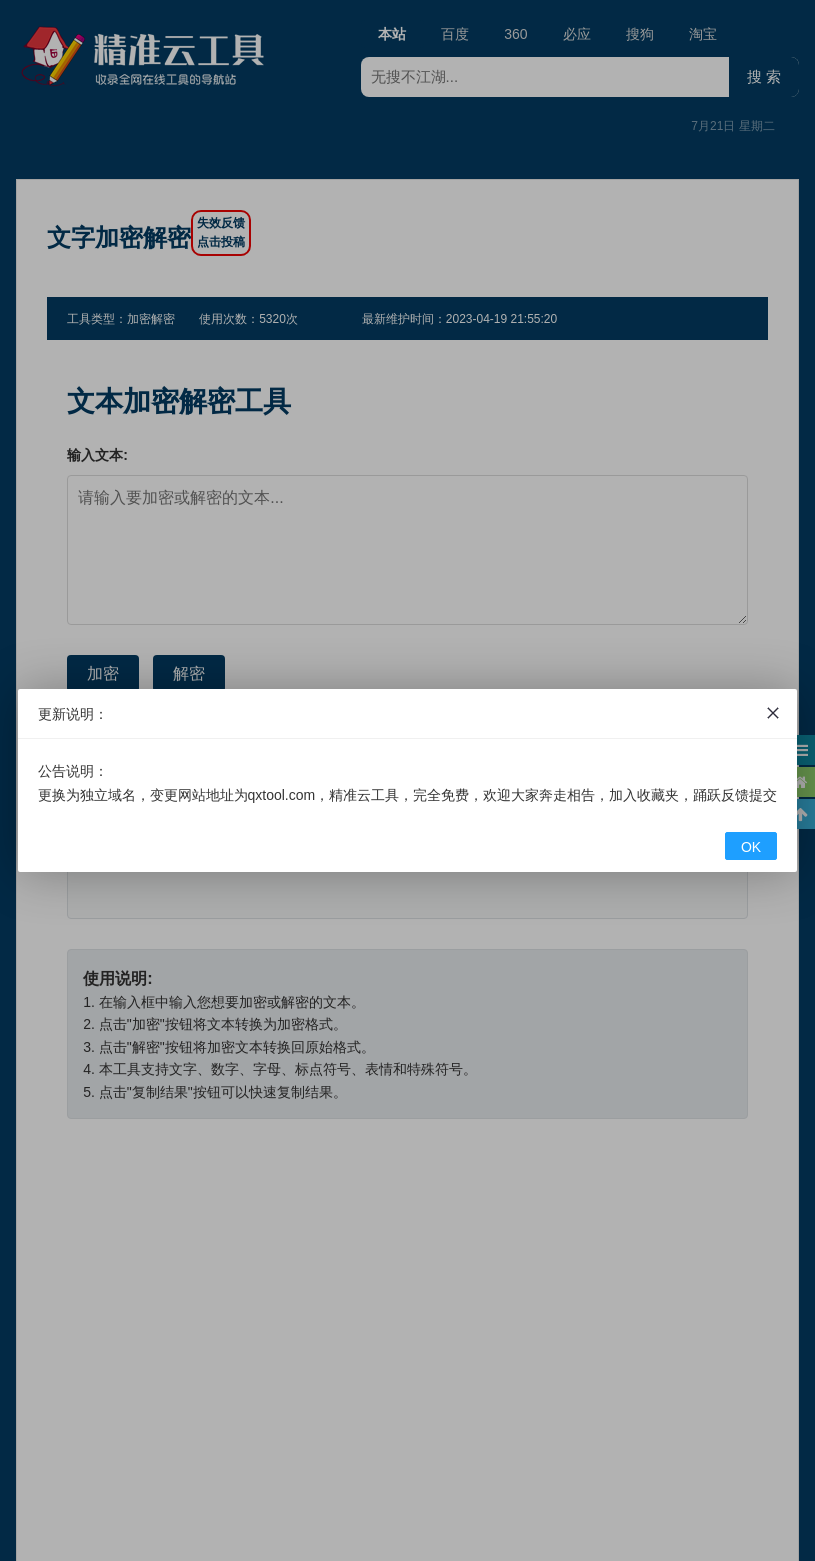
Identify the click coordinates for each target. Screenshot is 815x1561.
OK (751, 847)
